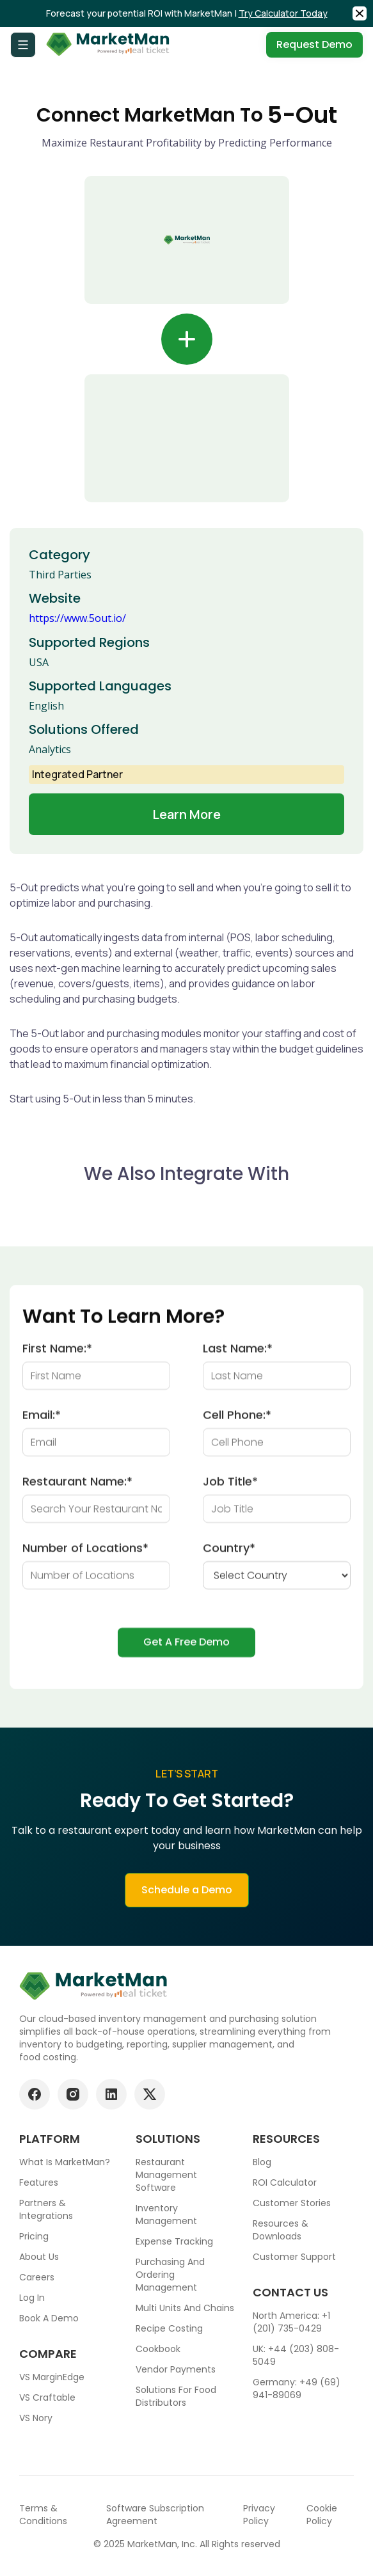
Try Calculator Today (283, 13)
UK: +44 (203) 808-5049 (296, 2355)
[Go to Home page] (108, 45)
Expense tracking (174, 2241)
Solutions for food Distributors (176, 2396)
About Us (39, 2256)
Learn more (186, 814)
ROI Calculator (285, 2182)
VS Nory (35, 2418)
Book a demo (49, 2318)
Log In (32, 2297)
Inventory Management (166, 2214)
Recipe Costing (169, 2328)
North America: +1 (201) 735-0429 (291, 2322)
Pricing (34, 2236)
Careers (36, 2277)
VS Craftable (47, 2397)
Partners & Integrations (46, 2209)
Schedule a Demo (186, 1902)
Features (38, 2182)
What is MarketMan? (64, 2162)
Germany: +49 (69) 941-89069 (296, 2388)
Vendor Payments (176, 2369)
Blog (262, 2162)
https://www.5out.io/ (77, 618)
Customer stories (292, 2203)
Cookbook (158, 2348)
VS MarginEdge (51, 2377)
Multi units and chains (185, 2308)
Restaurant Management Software (166, 2175)
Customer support (294, 2256)
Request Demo (314, 44)
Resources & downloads (280, 2230)
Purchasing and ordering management (170, 2274)
